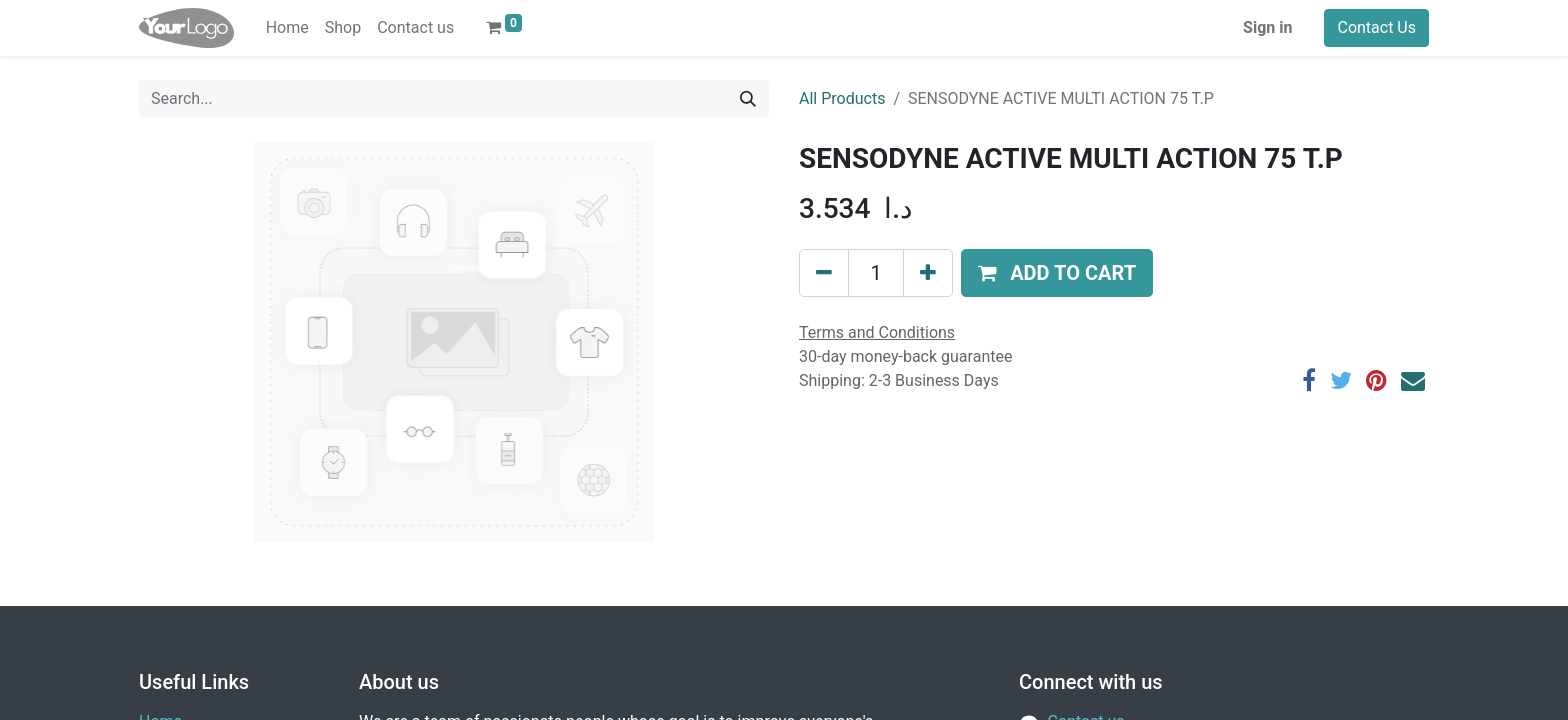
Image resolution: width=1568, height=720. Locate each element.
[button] (1057, 273)
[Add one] (928, 273)
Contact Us (1376, 27)
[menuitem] (287, 28)
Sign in (1267, 27)
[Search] (748, 99)
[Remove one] (824, 273)
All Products (842, 98)
